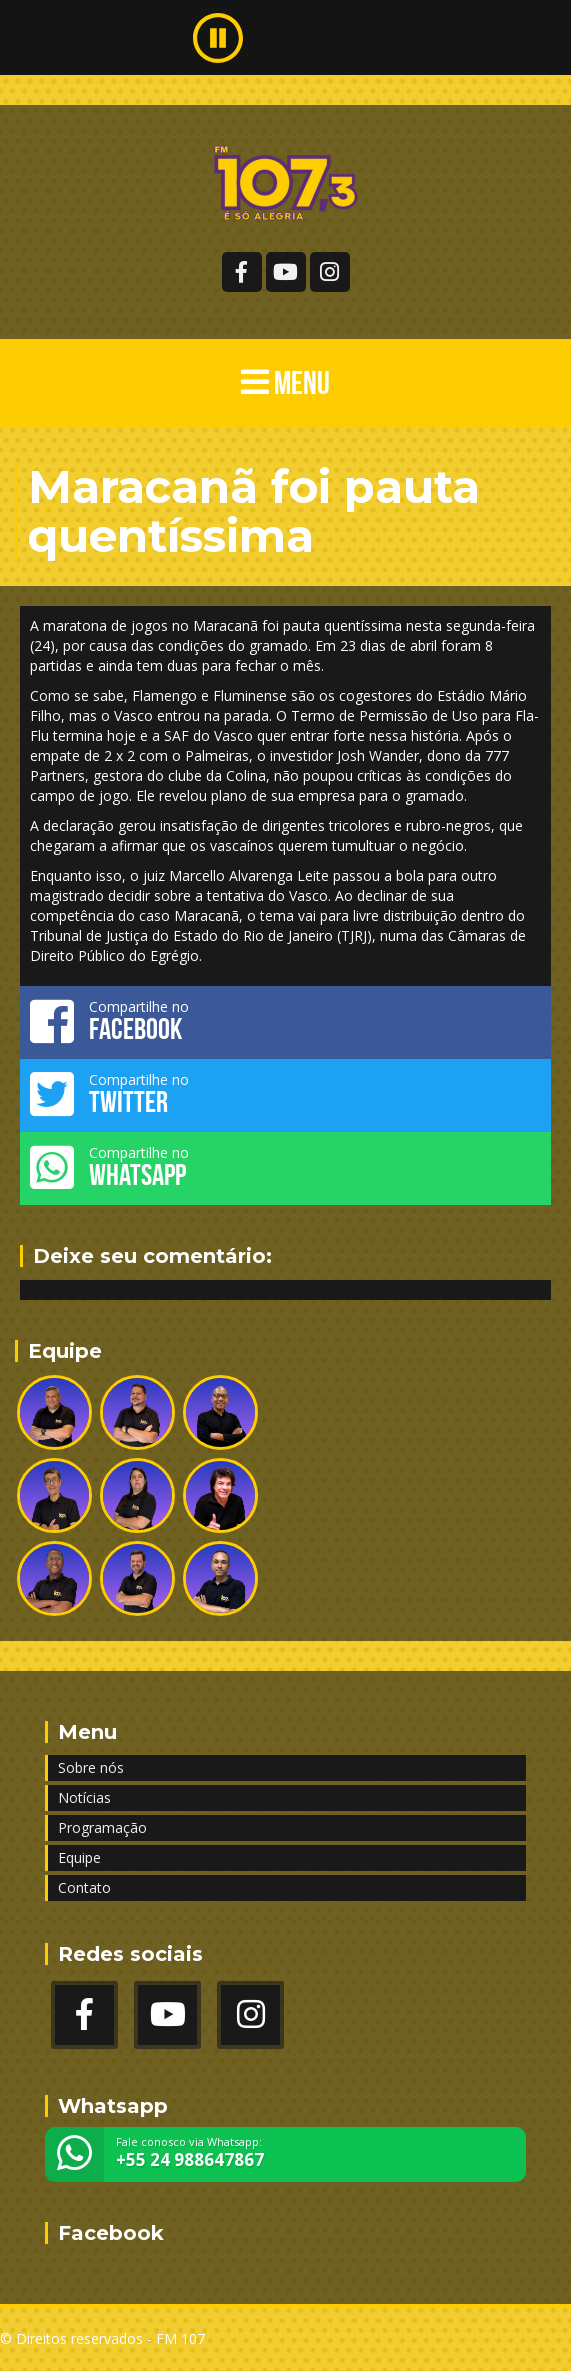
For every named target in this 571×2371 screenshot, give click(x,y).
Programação (102, 1827)
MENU (285, 382)
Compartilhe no (285, 1021)
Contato (84, 1887)
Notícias (84, 1797)
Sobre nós (91, 1767)
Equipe (79, 1857)
